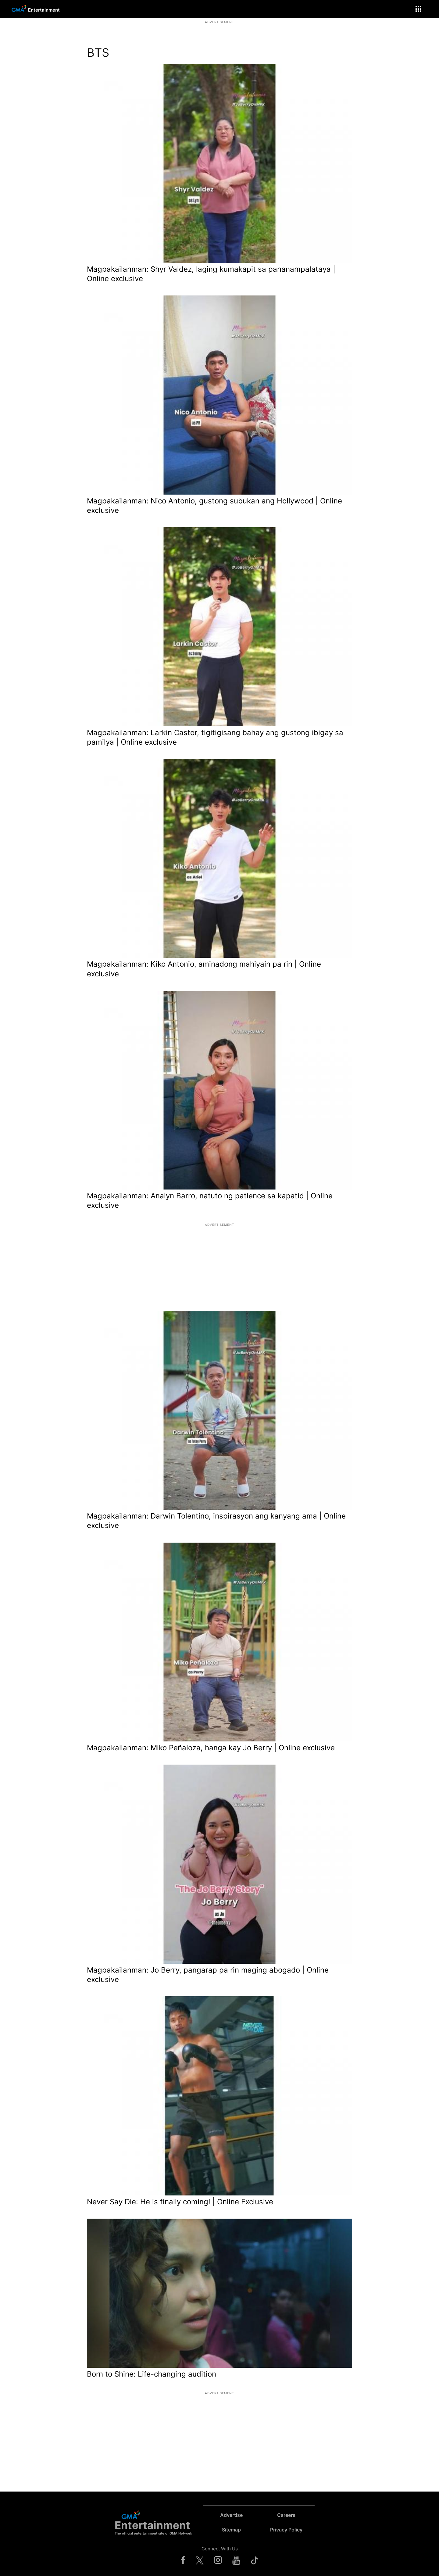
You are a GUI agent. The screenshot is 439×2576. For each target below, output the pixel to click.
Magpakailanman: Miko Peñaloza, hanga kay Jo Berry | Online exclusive (211, 1747)
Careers (286, 2515)
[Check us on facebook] (183, 2559)
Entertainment (44, 10)
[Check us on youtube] (236, 2559)
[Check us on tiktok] (255, 2559)
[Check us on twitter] (200, 2559)
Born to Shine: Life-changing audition (151, 2374)
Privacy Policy (286, 2530)
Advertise (231, 2515)
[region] (219, 32)
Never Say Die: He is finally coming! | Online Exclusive (180, 2201)
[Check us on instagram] (218, 2559)
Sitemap (231, 2530)
